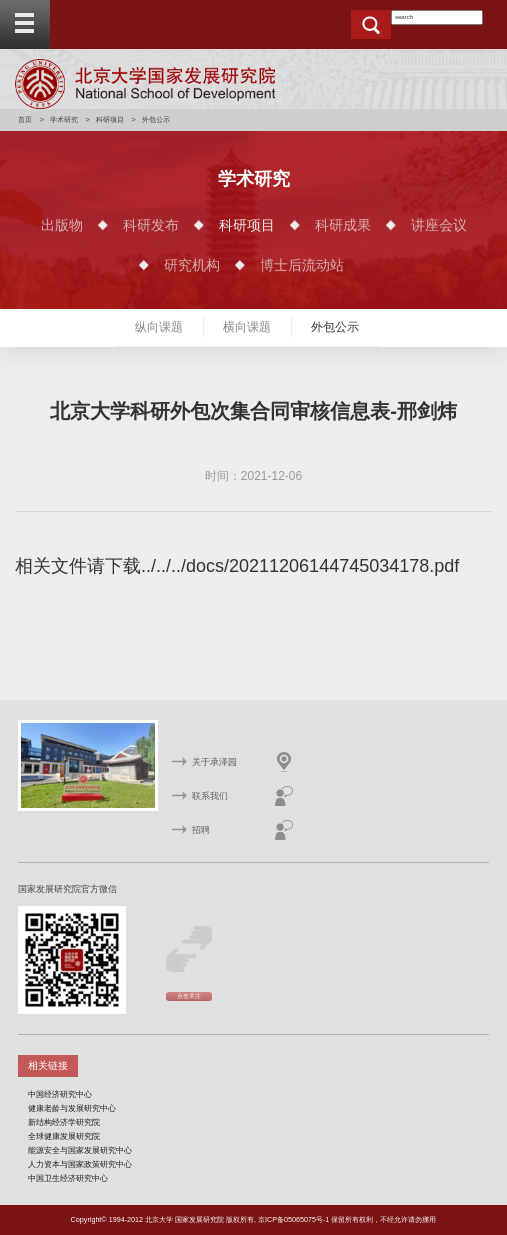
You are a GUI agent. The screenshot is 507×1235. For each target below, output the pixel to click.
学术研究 (64, 119)
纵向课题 (159, 327)
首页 (25, 119)
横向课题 (247, 327)
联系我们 (210, 796)
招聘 (201, 830)
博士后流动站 (302, 265)
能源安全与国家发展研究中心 (80, 1150)
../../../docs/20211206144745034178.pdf (300, 566)
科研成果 (343, 225)
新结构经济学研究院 (64, 1122)
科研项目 (110, 119)
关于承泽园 (214, 762)
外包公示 (335, 327)
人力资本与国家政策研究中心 (80, 1164)
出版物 (62, 225)
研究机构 (192, 265)
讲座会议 (439, 225)
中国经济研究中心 (60, 1094)
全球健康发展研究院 (64, 1136)
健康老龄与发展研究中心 (72, 1108)
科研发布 (151, 225)
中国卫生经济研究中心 (68, 1178)
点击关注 (189, 996)
